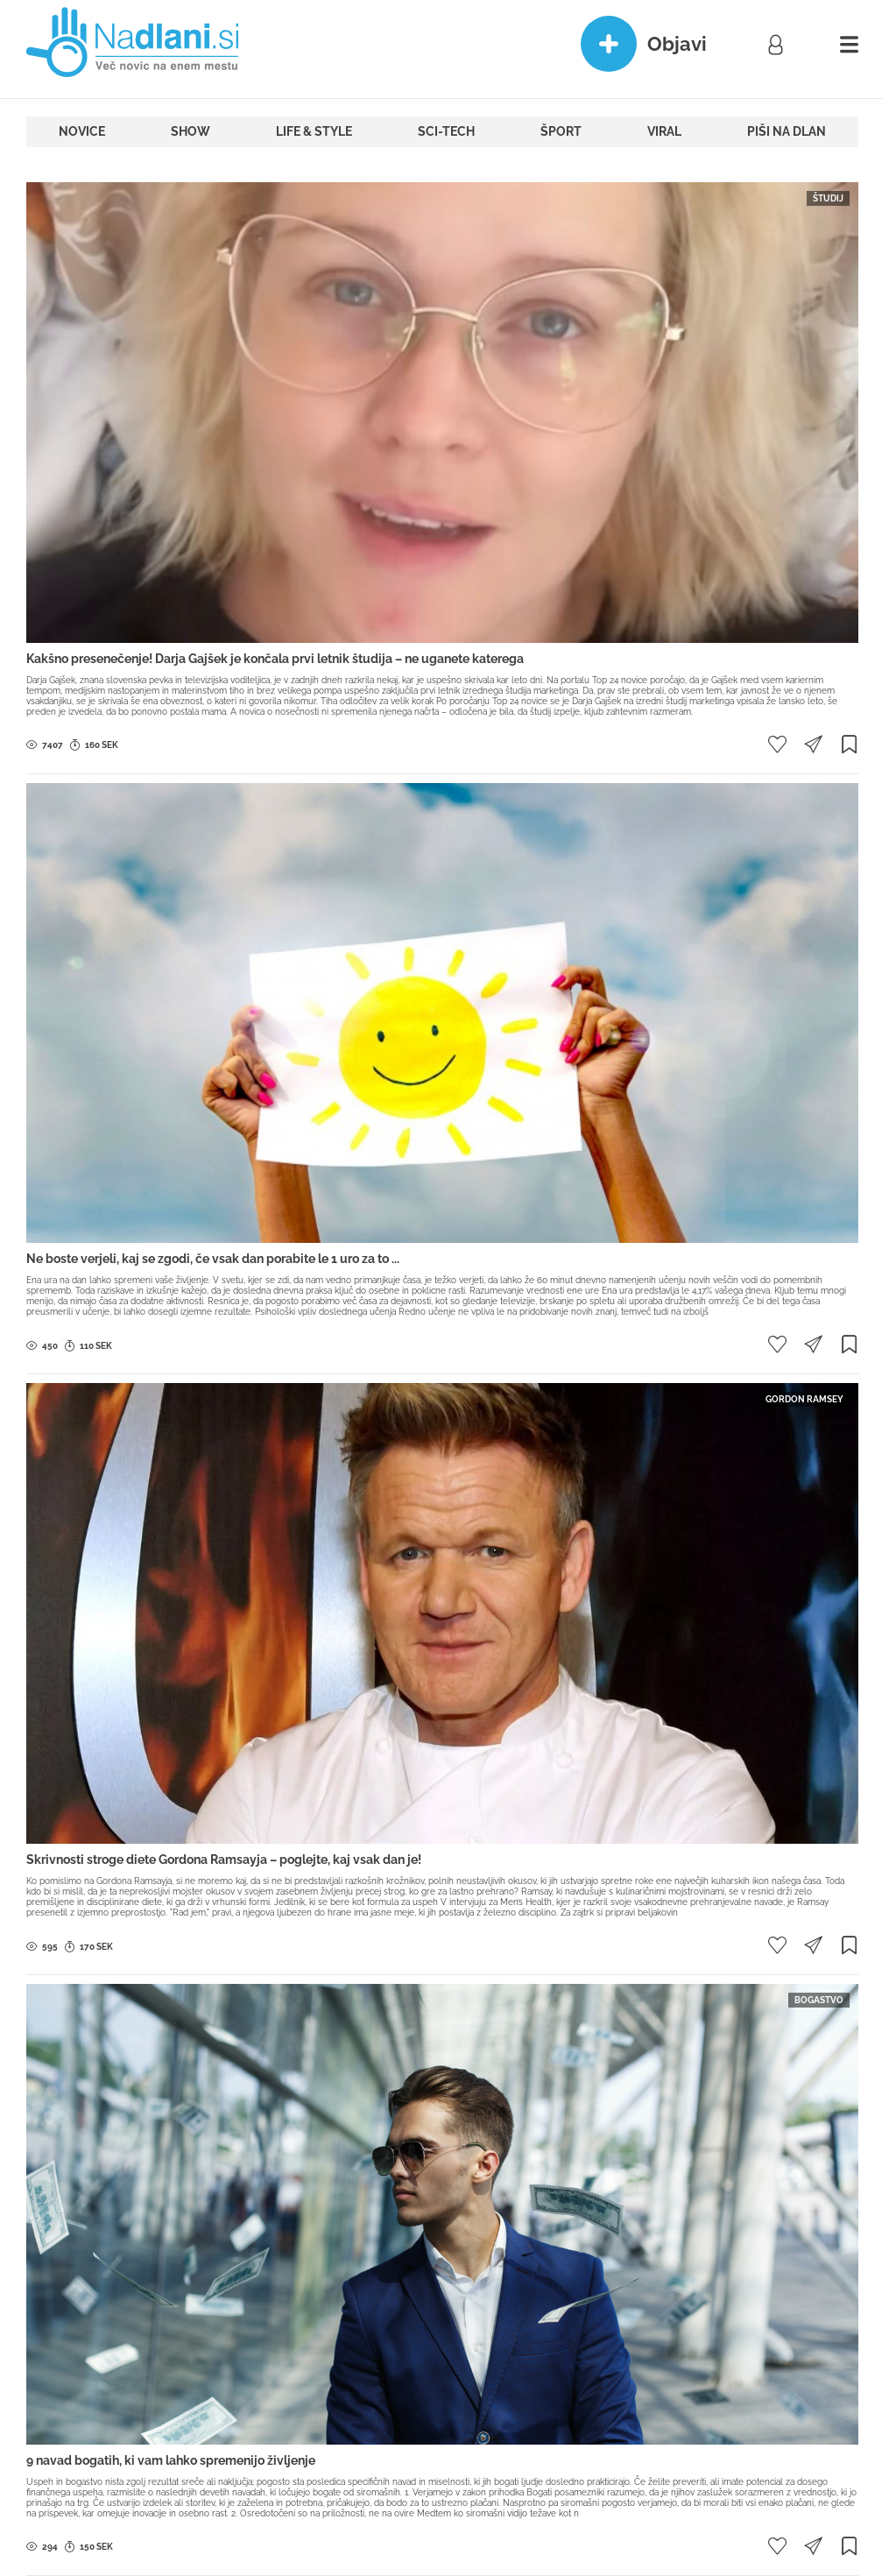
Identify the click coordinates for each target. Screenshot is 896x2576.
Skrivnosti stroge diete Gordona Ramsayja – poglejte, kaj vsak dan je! (223, 1860)
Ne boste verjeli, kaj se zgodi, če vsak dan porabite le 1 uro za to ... (212, 1259)
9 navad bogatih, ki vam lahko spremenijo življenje (170, 2460)
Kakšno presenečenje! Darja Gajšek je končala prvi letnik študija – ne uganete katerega (275, 659)
